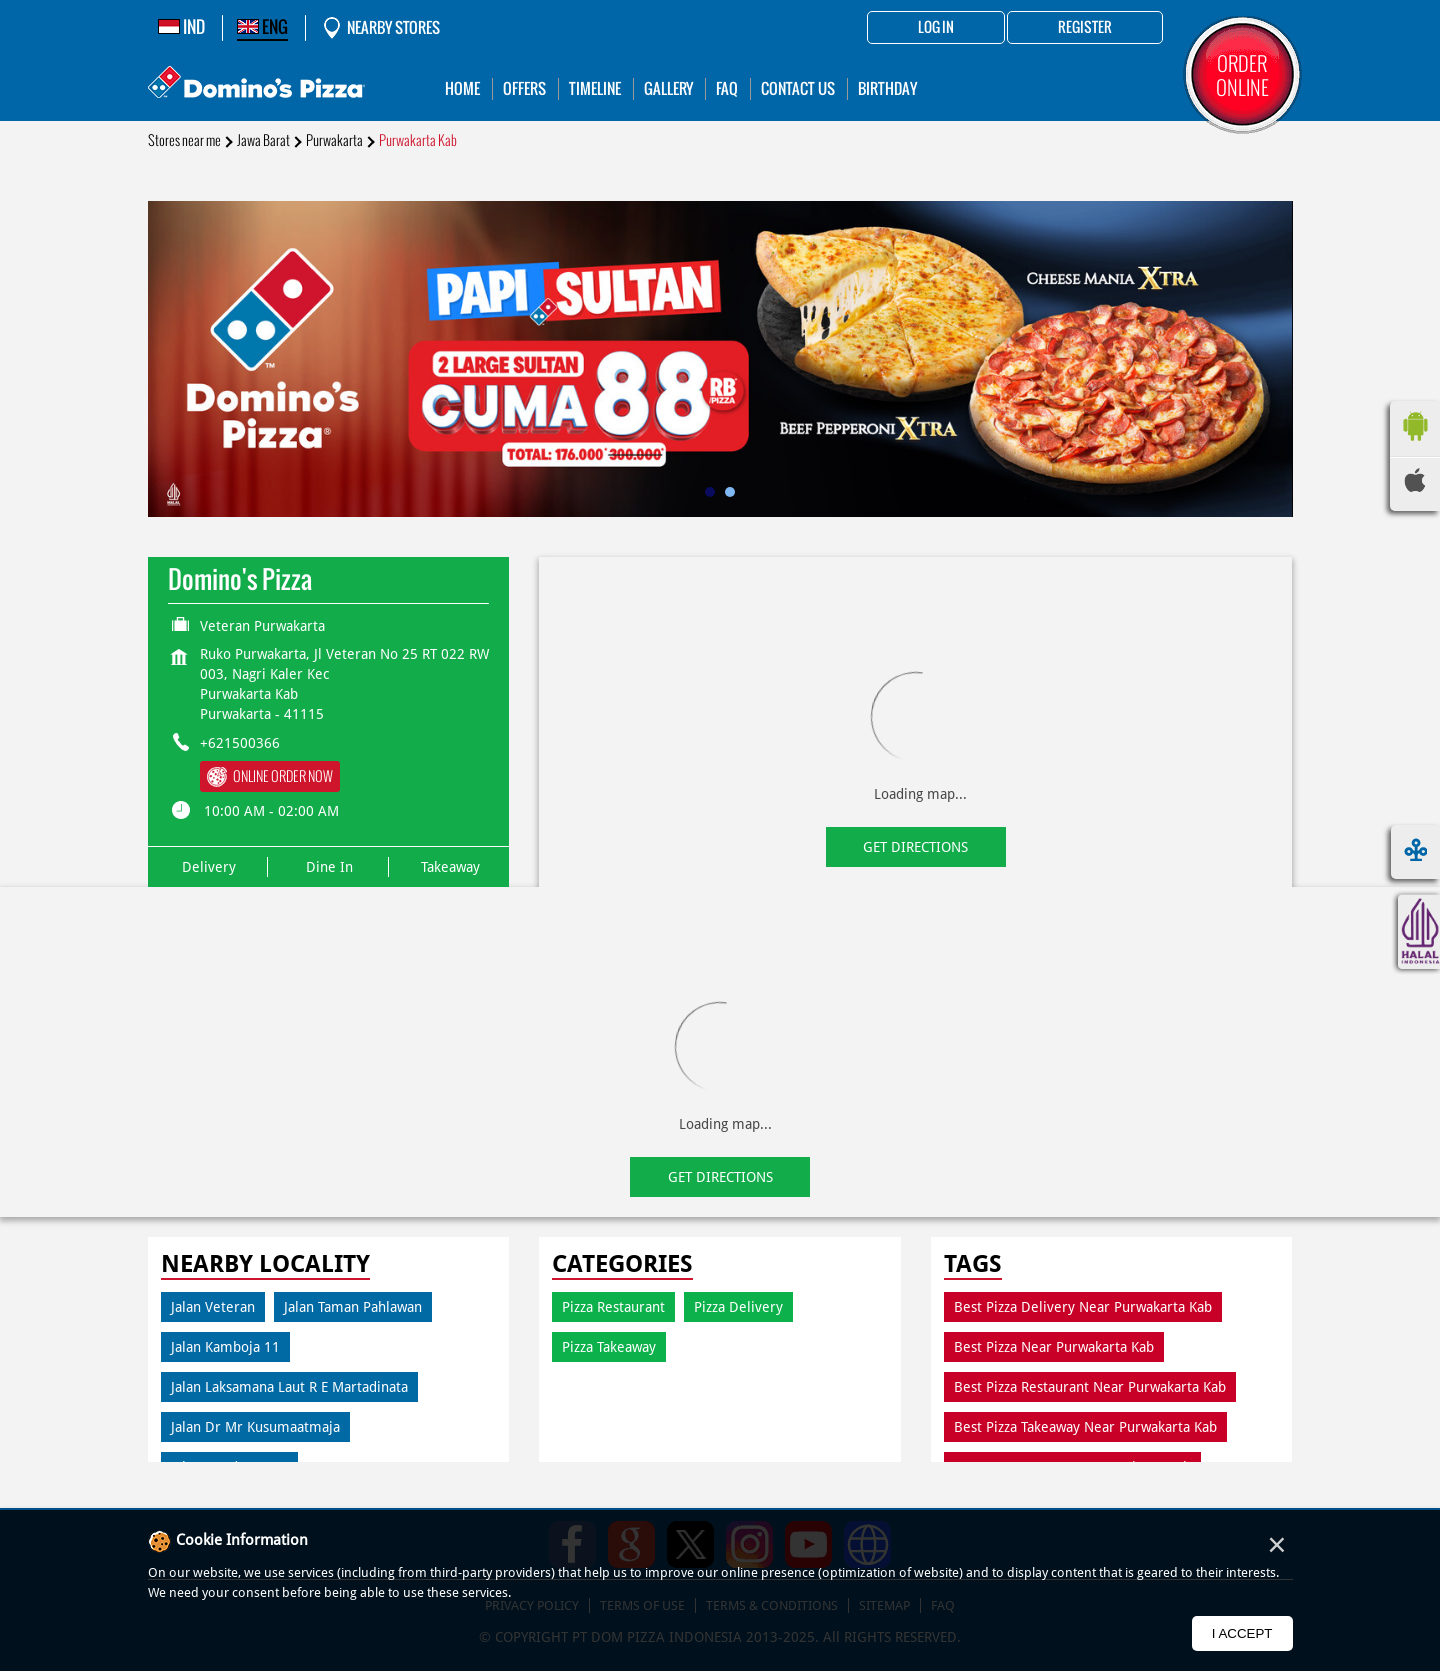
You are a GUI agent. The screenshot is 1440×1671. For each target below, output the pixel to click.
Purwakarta (334, 140)
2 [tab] (730, 492)
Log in (936, 28)
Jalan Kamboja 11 (225, 1347)
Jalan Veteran (213, 1307)
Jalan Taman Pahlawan (353, 1307)
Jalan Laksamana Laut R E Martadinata (289, 1387)
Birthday (887, 88)
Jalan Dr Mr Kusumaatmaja (255, 1427)
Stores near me (184, 140)
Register (1085, 28)
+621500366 (240, 743)
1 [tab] (710, 492)
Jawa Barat (263, 140)
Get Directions (915, 847)
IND (181, 27)
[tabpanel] (720, 359)
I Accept (1242, 1633)
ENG (262, 27)
